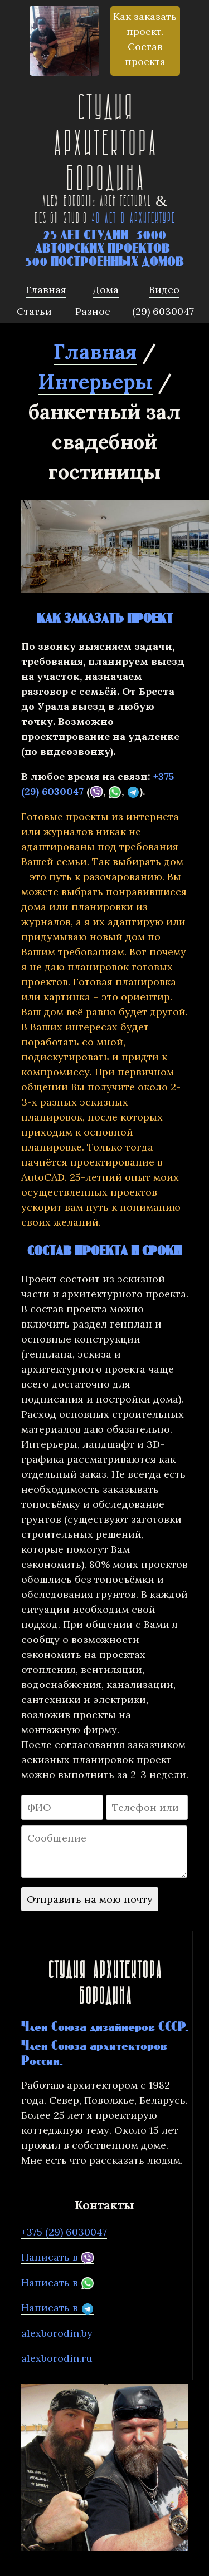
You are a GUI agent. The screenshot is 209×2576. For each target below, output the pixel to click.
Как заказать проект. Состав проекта (145, 39)
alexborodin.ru (57, 2358)
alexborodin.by (57, 2333)
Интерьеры (95, 381)
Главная (95, 351)
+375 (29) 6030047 (64, 2231)
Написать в (57, 2257)
